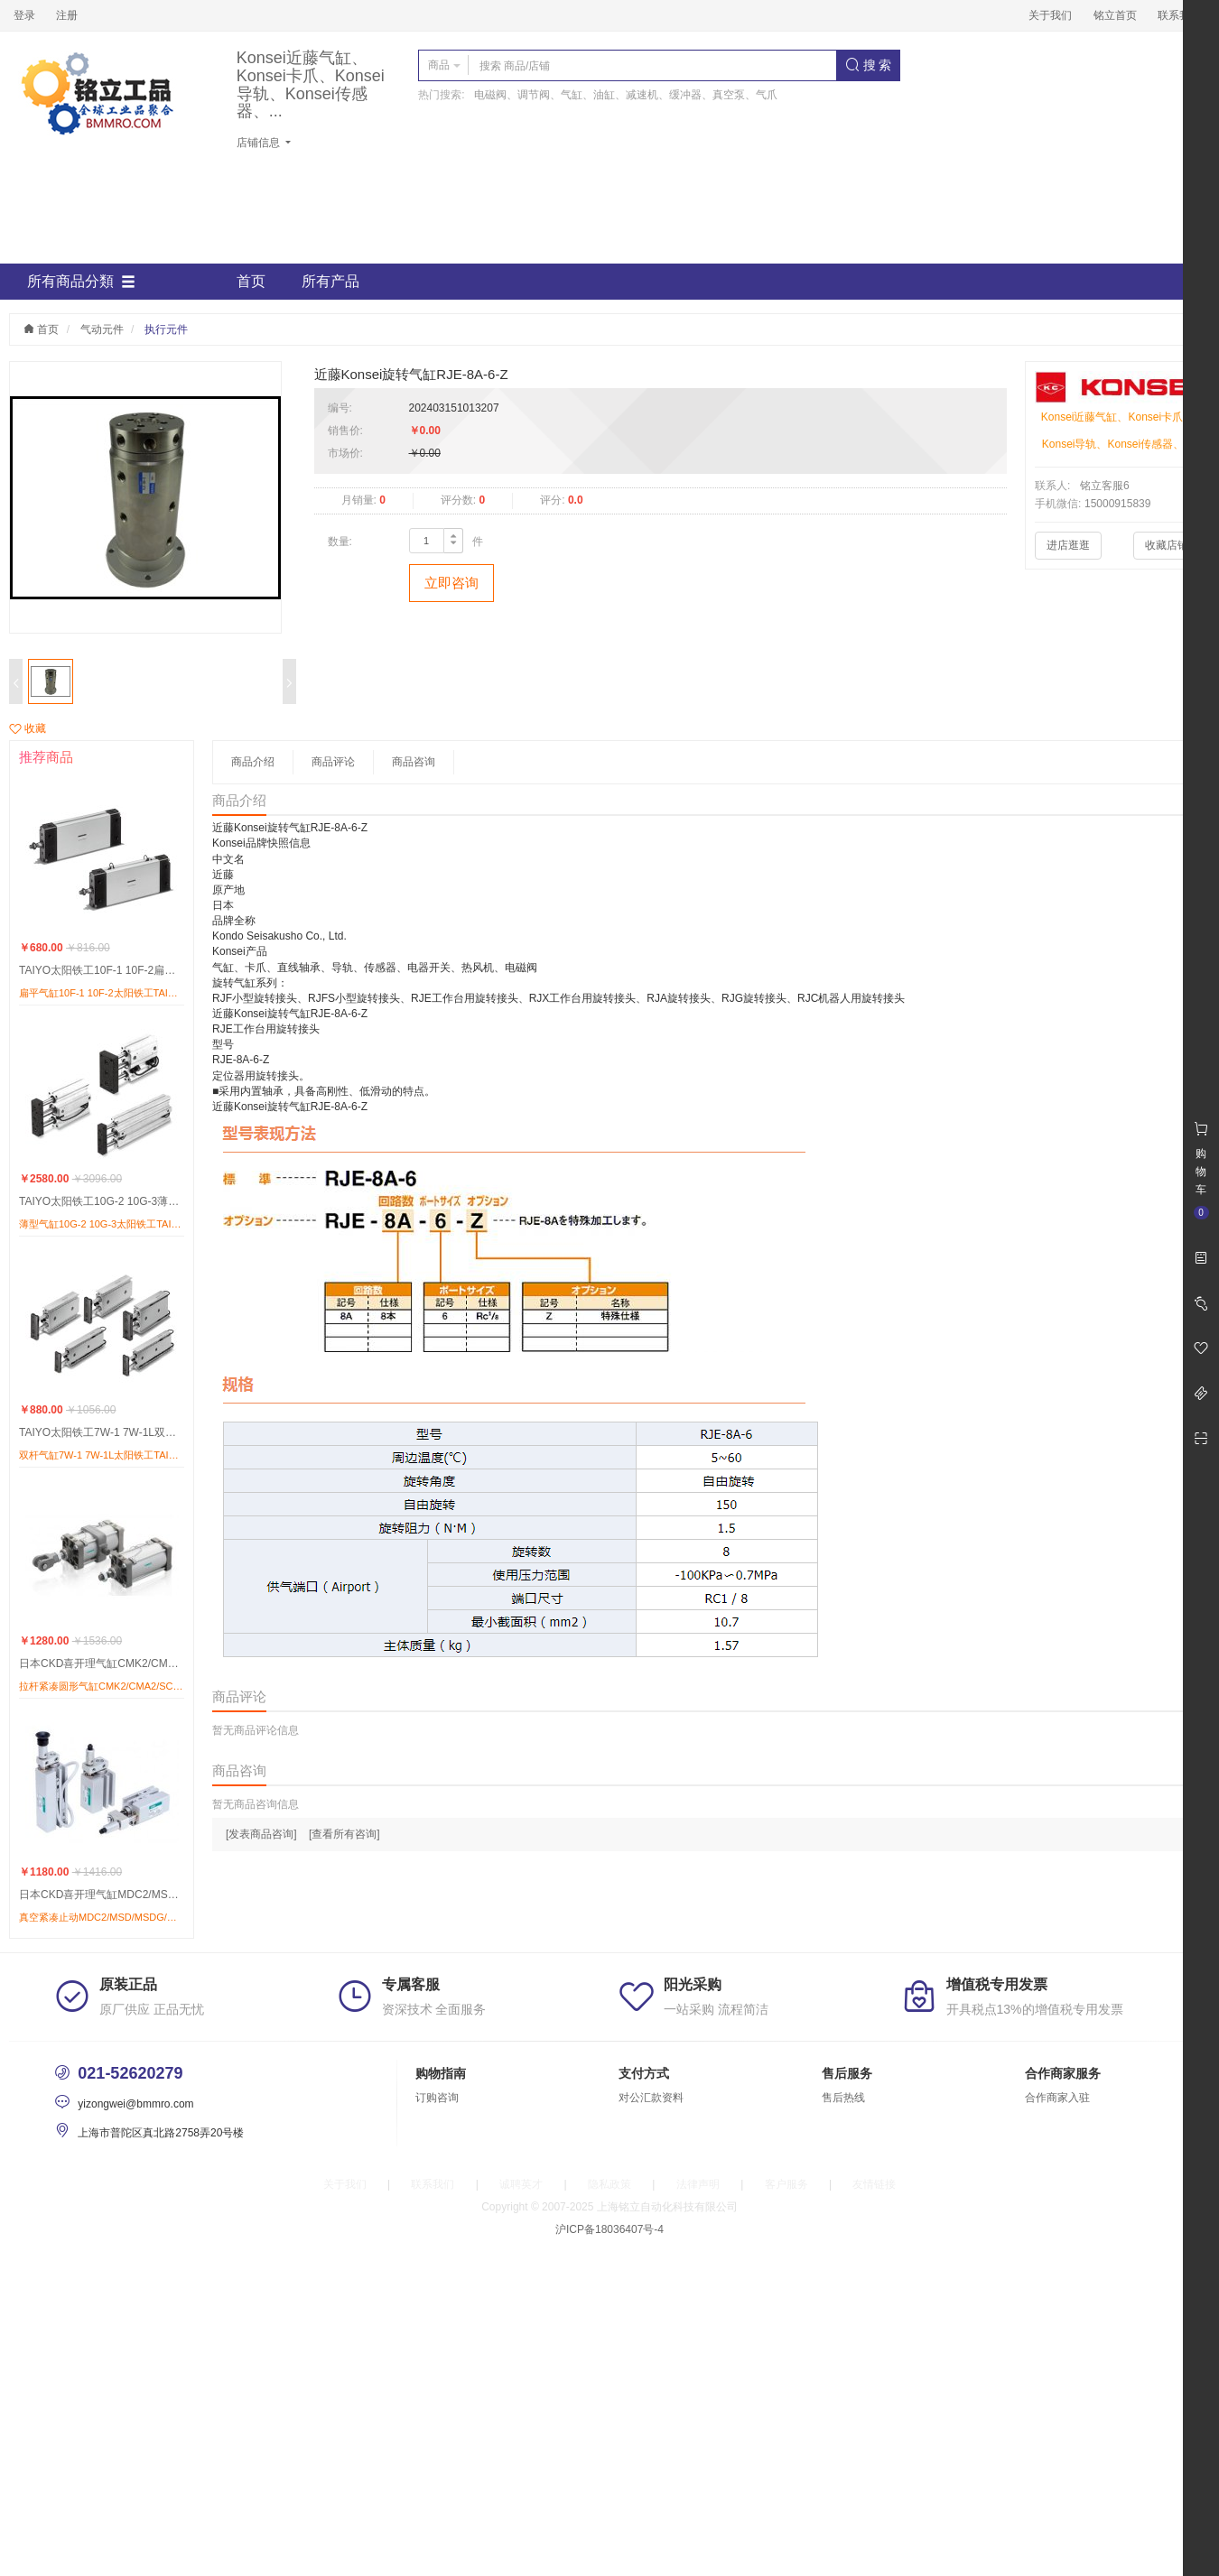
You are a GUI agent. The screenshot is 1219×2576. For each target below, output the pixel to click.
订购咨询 (437, 2097)
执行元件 (166, 329)
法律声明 (698, 2184)
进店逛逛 (1068, 545)
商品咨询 (413, 761)
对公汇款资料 (651, 2097)
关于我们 (1050, 15)
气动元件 (102, 329)
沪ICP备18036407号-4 (609, 2229)
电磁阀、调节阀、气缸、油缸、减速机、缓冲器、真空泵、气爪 (625, 94)
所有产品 (330, 281)
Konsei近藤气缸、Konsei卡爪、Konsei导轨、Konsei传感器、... (311, 85)
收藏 (27, 728)
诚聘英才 (521, 2184)
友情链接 (874, 2184)
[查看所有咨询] (344, 1834)
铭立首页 (1115, 15)
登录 (24, 15)
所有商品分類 (81, 281)
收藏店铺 (1166, 545)
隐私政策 (609, 2184)
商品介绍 (253, 761)
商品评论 (333, 761)
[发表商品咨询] (261, 1834)
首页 (251, 281)
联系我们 (1179, 15)
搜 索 (868, 65)
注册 (67, 15)
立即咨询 (451, 582)
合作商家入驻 (1057, 2097)
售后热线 (843, 2097)
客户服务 (786, 2184)
